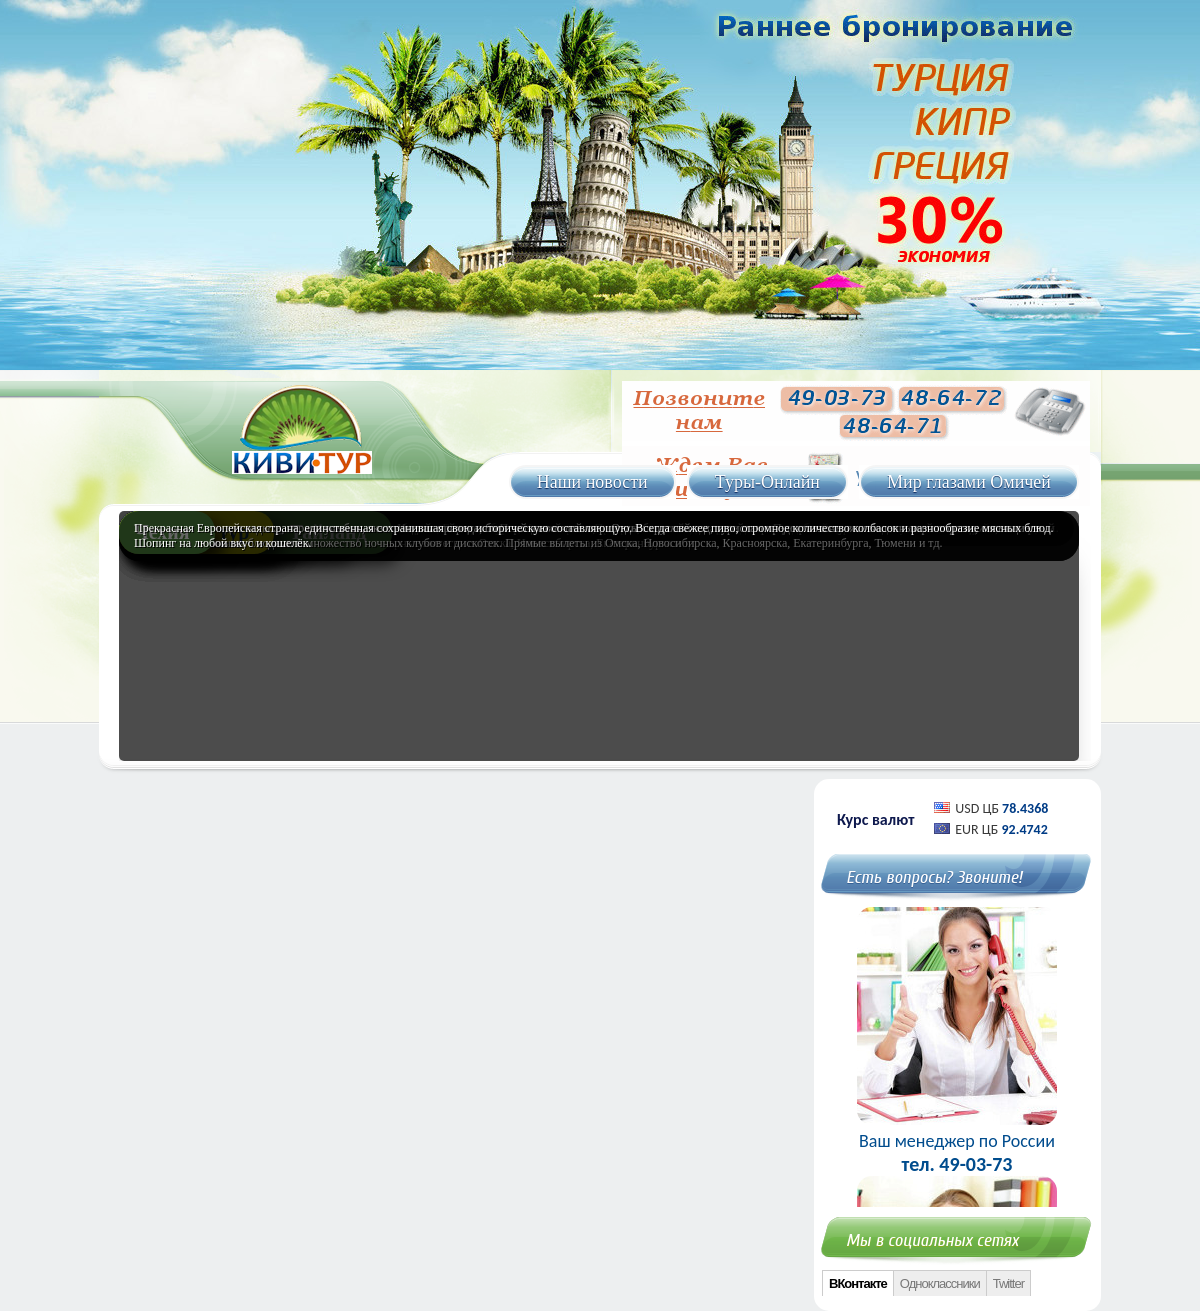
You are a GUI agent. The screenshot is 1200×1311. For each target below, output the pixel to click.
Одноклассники (940, 1283)
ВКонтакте (858, 1283)
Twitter (1008, 1283)
